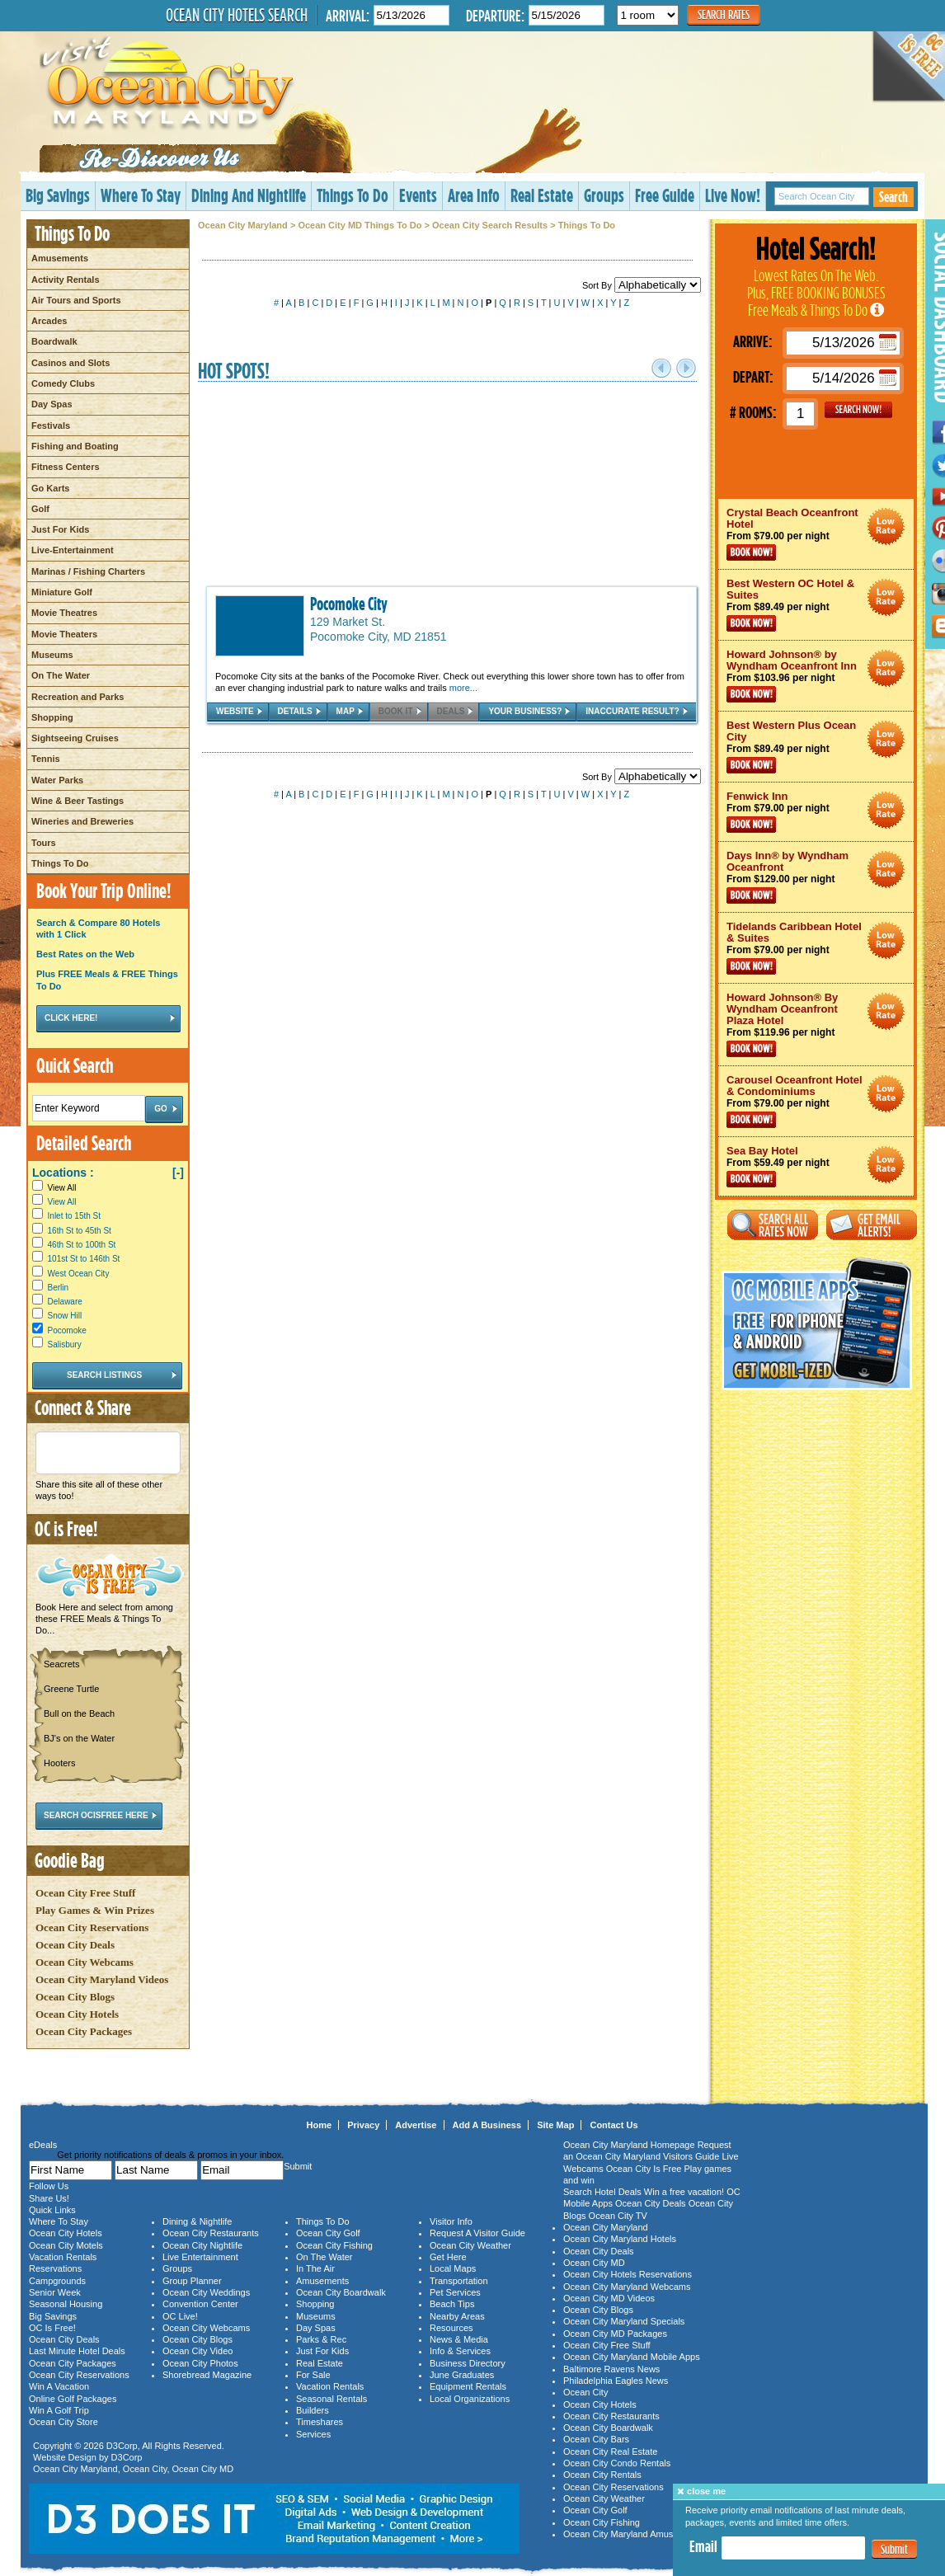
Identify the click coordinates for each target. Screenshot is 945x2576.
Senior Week (55, 2292)
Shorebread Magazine (207, 2375)
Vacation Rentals (62, 2257)
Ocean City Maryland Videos (101, 1979)
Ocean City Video (197, 2351)
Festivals (50, 425)
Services (313, 2434)
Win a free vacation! (684, 2192)
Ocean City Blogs (75, 1997)
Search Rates (724, 14)
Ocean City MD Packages (615, 2334)
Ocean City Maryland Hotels (619, 2239)
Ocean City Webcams (84, 1962)
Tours (43, 843)
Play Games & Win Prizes (94, 1910)
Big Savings (58, 195)
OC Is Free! (52, 2328)
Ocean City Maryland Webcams (626, 2287)
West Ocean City (79, 1273)
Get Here (448, 2257)
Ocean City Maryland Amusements (633, 2534)
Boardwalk (54, 341)
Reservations (55, 2268)
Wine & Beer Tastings (77, 801)
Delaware (65, 1301)
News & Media (459, 2339)
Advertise (415, 2125)
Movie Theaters (64, 634)
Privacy (363, 2125)
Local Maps (453, 2268)
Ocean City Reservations (91, 1927)
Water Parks (57, 780)
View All (54, 1187)
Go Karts (50, 488)
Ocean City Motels (66, 2245)
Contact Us (613, 2125)
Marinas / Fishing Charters (88, 571)
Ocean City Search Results (490, 225)
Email (703, 2546)
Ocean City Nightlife (202, 2245)
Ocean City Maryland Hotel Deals (886, 526)
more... (463, 688)
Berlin (58, 1287)
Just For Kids (60, 529)
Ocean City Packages (83, 2031)
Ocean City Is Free (644, 2169)
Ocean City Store (63, 2422)
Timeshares (319, 2422)
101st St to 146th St (84, 1258)
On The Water (60, 675)
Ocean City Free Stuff (85, 1893)
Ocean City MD (203, 2469)
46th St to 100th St (82, 1244)
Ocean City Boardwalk (341, 2292)
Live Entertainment (200, 2257)
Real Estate (541, 195)
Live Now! (732, 195)
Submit (894, 2549)
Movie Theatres (64, 613)
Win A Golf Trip (59, 2410)
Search (893, 196)
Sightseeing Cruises (75, 738)
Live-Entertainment (72, 550)
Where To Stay (141, 195)
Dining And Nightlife (248, 195)
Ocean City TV (618, 2216)
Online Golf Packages (72, 2399)
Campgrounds (57, 2281)
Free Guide (664, 195)
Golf (40, 509)
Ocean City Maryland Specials (623, 2321)
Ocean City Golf (328, 2233)
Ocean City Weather (470, 2245)
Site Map (555, 2125)
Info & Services (460, 2351)
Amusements (59, 258)
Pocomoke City (349, 603)
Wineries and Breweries (82, 821)
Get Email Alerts (871, 1225)
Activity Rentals (65, 279)
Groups (604, 195)
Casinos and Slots (70, 363)
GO (858, 410)
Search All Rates (772, 1225)
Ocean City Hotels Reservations (627, 2274)
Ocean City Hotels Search (237, 15)
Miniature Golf (61, 592)
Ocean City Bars (596, 2439)
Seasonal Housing (65, 2304)
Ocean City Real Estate (610, 2451)
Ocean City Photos (200, 2363)
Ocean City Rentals (602, 2475)
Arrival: (347, 15)
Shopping (52, 717)
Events (418, 195)
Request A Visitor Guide (477, 2233)
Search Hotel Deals (602, 2192)
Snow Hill (65, 1315)
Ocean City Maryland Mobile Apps (631, 2357)
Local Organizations (470, 2399)
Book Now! (751, 552)
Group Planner (192, 2281)
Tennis (45, 759)
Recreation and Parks (78, 697)
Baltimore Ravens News (611, 2369)
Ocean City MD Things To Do (359, 225)
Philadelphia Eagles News (615, 2381)
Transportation (459, 2281)
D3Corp (122, 2446)
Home (319, 2125)
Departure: (495, 15)
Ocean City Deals (75, 1945)
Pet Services (455, 2292)
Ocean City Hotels (77, 2014)
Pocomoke (67, 1330)
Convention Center (200, 2304)
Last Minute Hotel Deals (77, 2351)
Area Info (474, 195)
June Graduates (462, 2375)
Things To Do (352, 195)
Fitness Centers (65, 467)
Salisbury (65, 1344)
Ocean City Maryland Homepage (629, 2145)
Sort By (641, 285)
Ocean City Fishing (334, 2245)
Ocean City (145, 2469)
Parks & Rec (321, 2339)
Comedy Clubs (63, 383)
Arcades (49, 321)
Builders (312, 2410)
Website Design (64, 2457)
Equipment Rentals (468, 2386)
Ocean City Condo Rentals (616, 2463)
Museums (52, 655)
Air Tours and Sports (76, 300)
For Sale (313, 2375)
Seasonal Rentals (331, 2399)
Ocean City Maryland (243, 225)
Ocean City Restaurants (210, 2233)
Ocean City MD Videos (609, 2298)
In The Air (315, 2268)
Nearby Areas (457, 2316)
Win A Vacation (59, 2386)
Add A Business (487, 2125)
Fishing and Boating (75, 446)
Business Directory (467, 2363)
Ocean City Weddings (206, 2292)
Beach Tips (452, 2304)
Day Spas (52, 404)
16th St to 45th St (79, 1230)
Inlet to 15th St (74, 1215)
